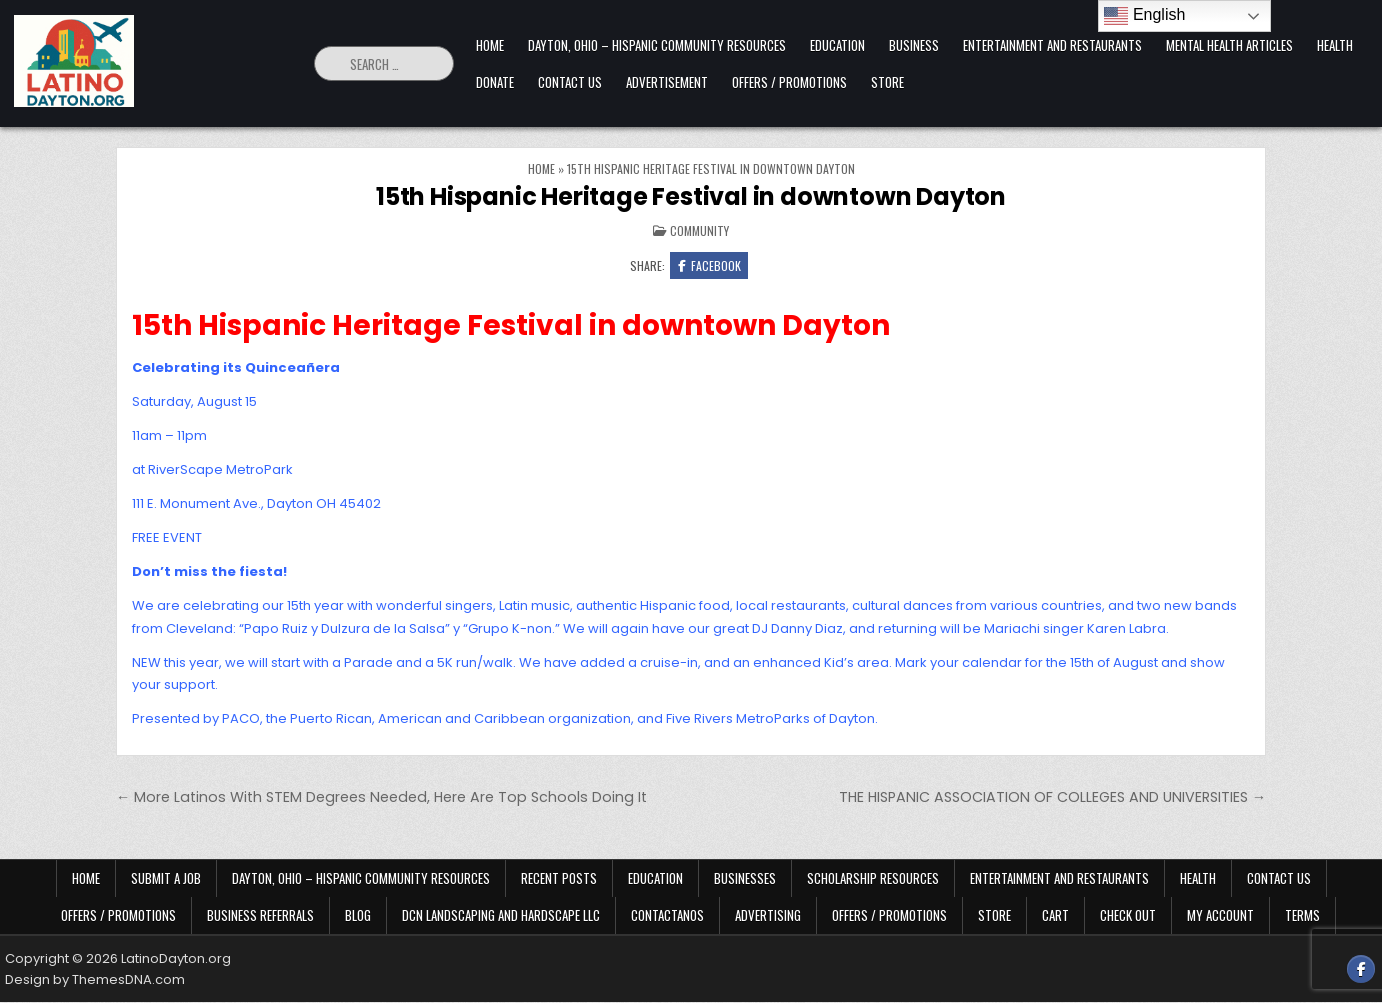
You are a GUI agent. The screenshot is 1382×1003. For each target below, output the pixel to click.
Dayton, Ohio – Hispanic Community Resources (657, 45)
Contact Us (570, 82)
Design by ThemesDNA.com (95, 980)
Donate (495, 82)
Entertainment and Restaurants (1052, 45)
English (1144, 16)
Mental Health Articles (1229, 45)
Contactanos (667, 916)
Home (490, 45)
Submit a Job (166, 879)
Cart (1055, 916)
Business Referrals (260, 916)
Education (837, 45)
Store (887, 82)
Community (699, 230)
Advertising (768, 916)
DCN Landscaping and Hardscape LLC (501, 916)
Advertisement (667, 82)
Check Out (1128, 916)
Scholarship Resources (873, 879)
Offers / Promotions (789, 82)
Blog (358, 916)
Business (914, 45)
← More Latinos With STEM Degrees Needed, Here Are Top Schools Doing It (381, 798)
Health (1335, 45)
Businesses (745, 879)
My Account (1220, 916)
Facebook (709, 265)
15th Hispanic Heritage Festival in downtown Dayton (691, 196)
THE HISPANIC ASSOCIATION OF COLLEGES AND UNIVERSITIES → (1052, 798)
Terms (1302, 916)
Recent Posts (559, 879)
